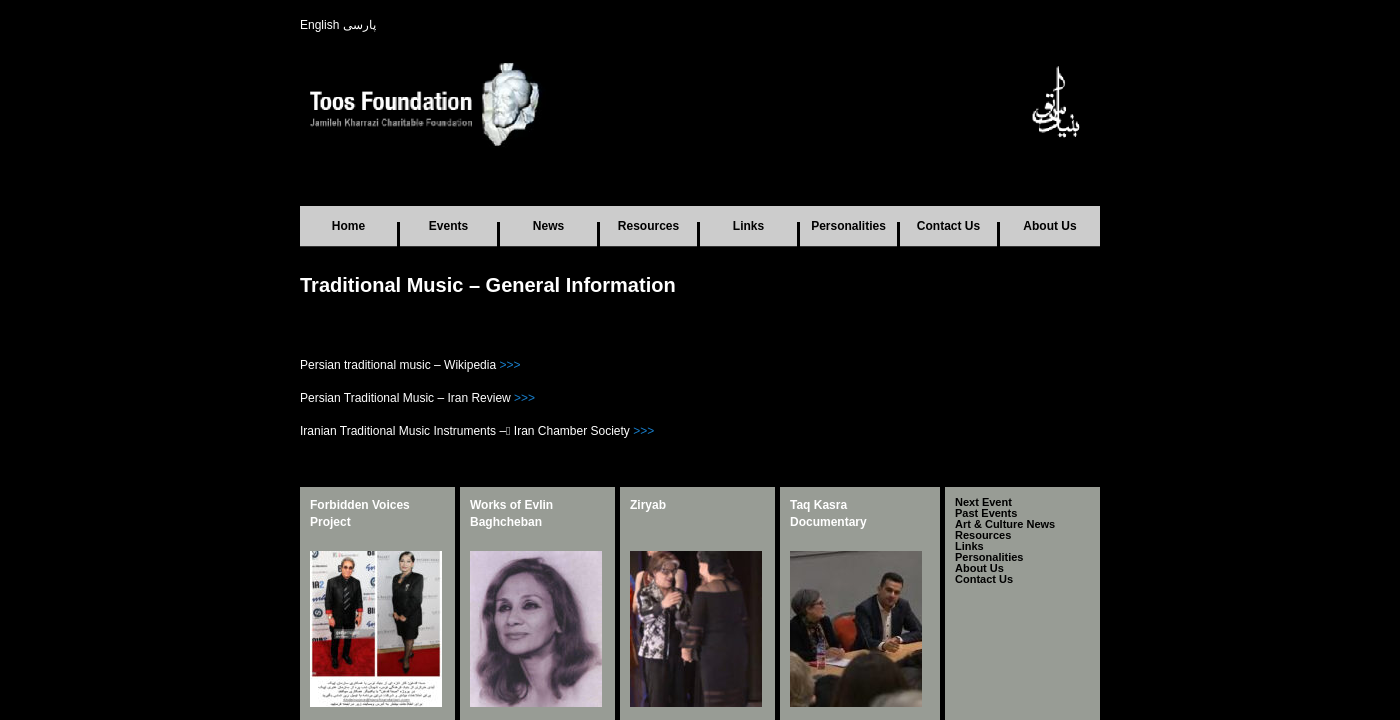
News (548, 226)
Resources (648, 226)
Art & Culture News (1005, 539)
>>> (509, 365)
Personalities (848, 226)
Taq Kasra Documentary (828, 513)
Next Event (983, 505)
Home (348, 226)
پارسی (359, 25)
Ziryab (648, 505)
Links (748, 226)
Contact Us (948, 226)
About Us (1049, 226)
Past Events (986, 522)
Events (448, 226)
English (319, 25)
